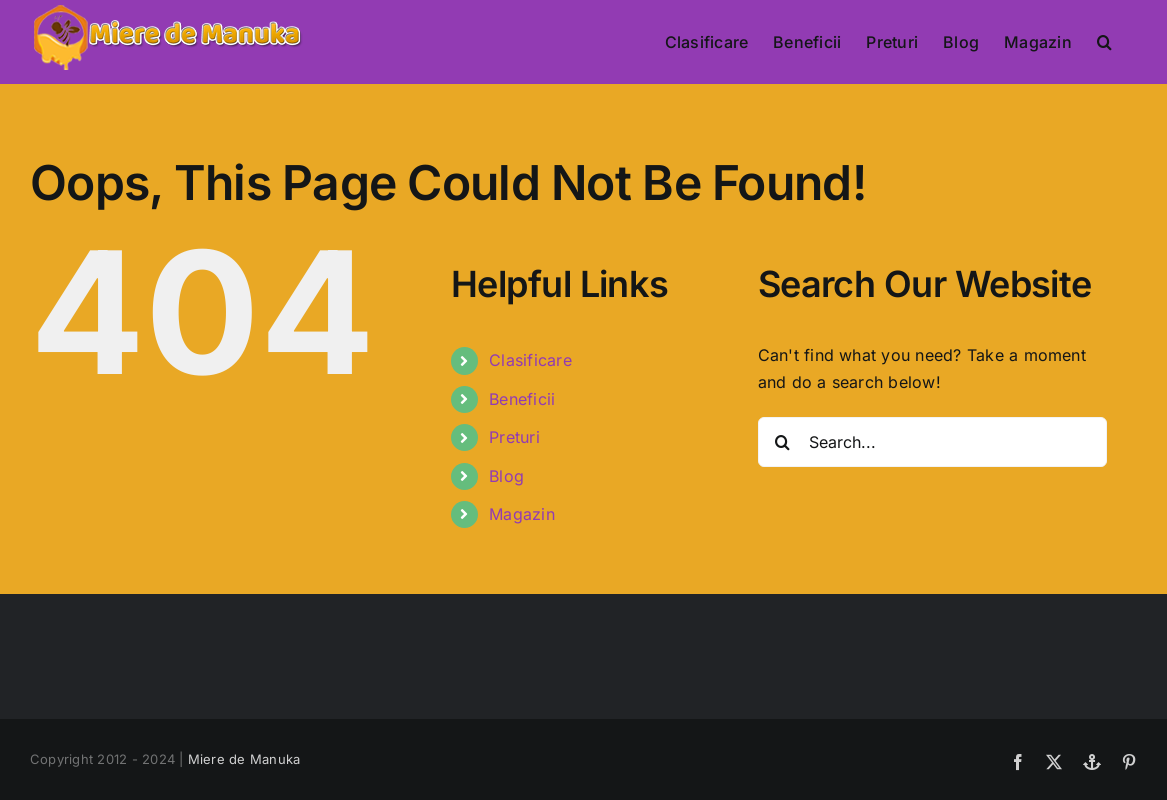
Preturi (514, 437)
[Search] (783, 442)
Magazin (522, 514)
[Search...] (932, 442)
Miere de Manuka (244, 759)
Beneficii (522, 399)
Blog (506, 476)
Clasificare (530, 360)
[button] (1104, 42)
